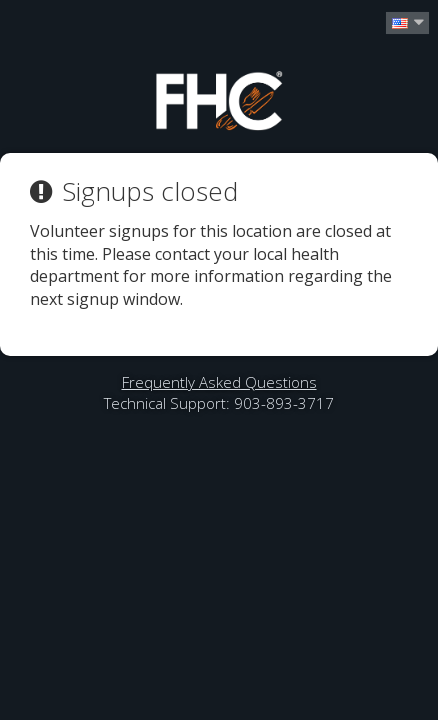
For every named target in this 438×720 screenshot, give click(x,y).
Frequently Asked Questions (219, 382)
